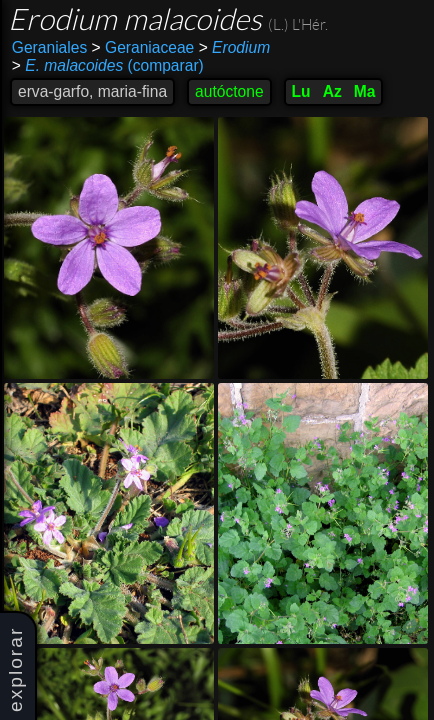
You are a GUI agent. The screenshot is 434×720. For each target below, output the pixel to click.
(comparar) (108, 66)
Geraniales (49, 47)
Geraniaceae (143, 47)
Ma (365, 91)
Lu (301, 91)
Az (332, 91)
